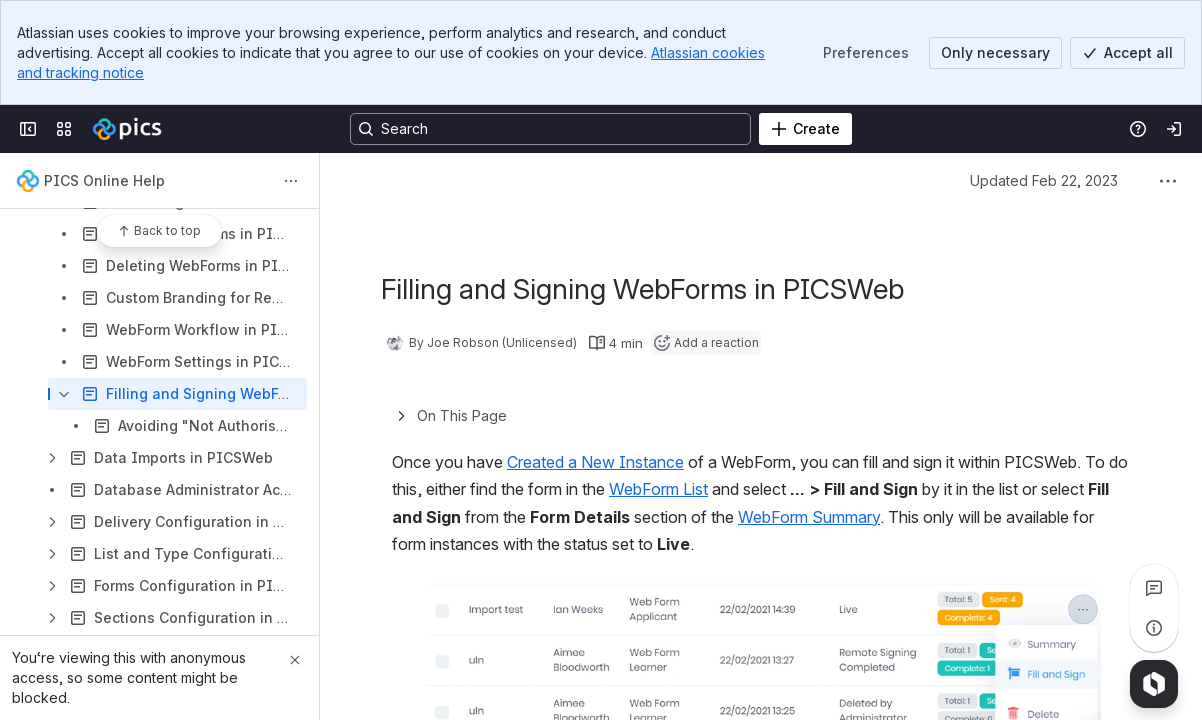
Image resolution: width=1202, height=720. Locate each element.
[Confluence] (127, 129)
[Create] (805, 129)
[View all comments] (1154, 588)
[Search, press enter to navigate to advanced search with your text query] (550, 129)
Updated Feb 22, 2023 (1044, 180)
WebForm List (658, 489)
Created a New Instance (595, 462)
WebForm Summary (809, 517)
